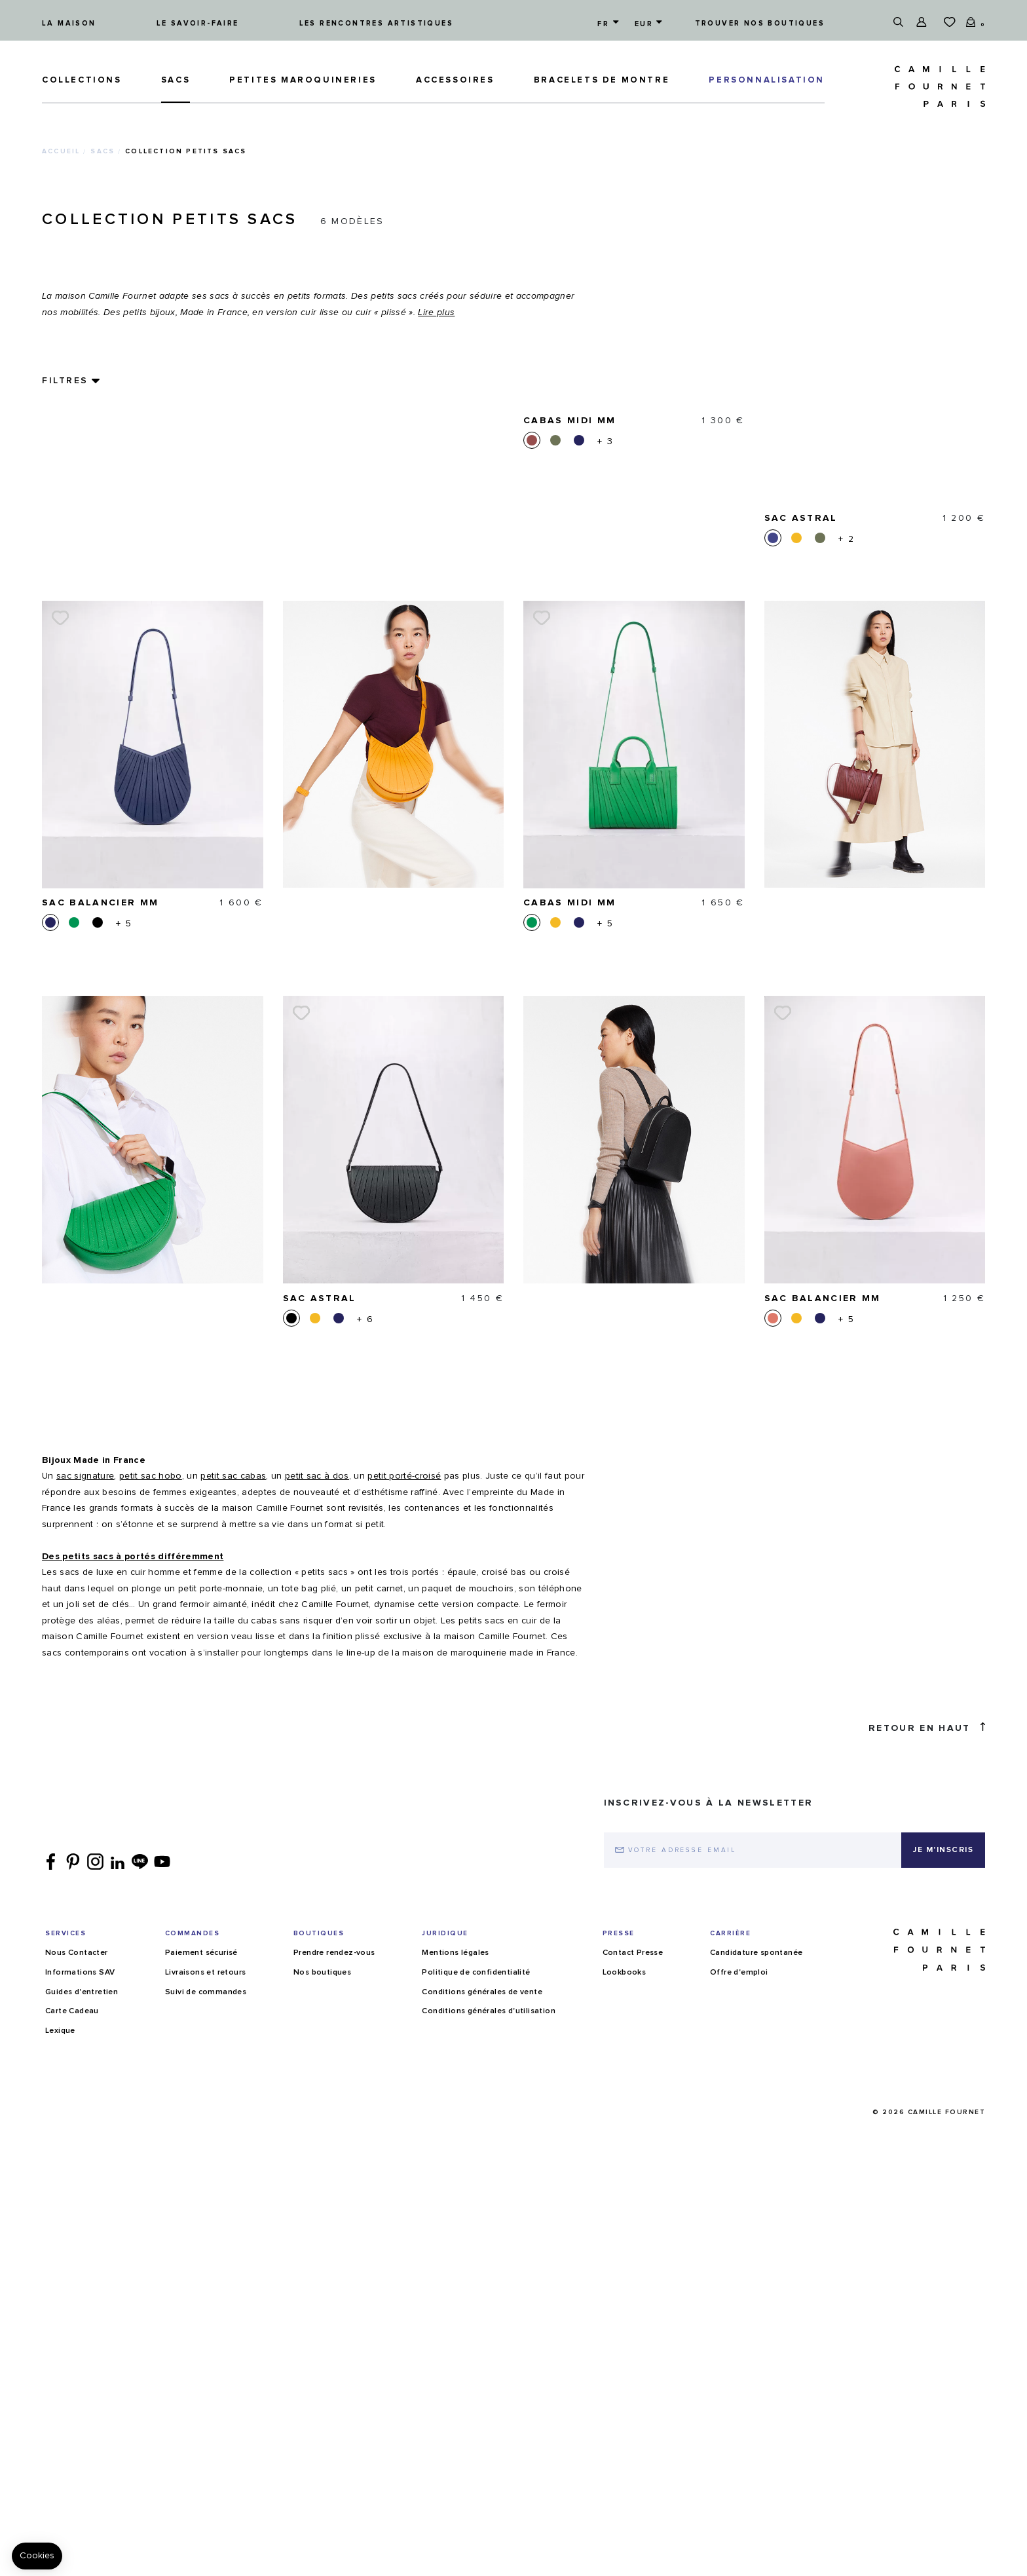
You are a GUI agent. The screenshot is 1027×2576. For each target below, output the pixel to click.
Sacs (175, 80)
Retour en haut (926, 2319)
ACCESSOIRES (455, 80)
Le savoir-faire (198, 23)
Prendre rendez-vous (334, 2544)
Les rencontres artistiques (376, 23)
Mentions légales (455, 2544)
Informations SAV (80, 2564)
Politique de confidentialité (476, 2564)
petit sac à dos (317, 2067)
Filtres (65, 380)
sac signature (85, 2067)
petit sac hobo (150, 2067)
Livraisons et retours (205, 2564)
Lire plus (436, 312)
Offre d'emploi (739, 2564)
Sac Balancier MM (100, 706)
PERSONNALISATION (767, 80)
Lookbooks (624, 2564)
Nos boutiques (322, 2564)
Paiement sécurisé (201, 2544)
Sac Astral (319, 1102)
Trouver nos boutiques (760, 23)
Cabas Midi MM (569, 706)
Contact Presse (633, 2544)
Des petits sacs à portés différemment (132, 2148)
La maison (69, 23)
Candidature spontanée (756, 2544)
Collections (82, 80)
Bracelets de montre (601, 80)
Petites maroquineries (303, 80)
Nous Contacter (76, 2544)
